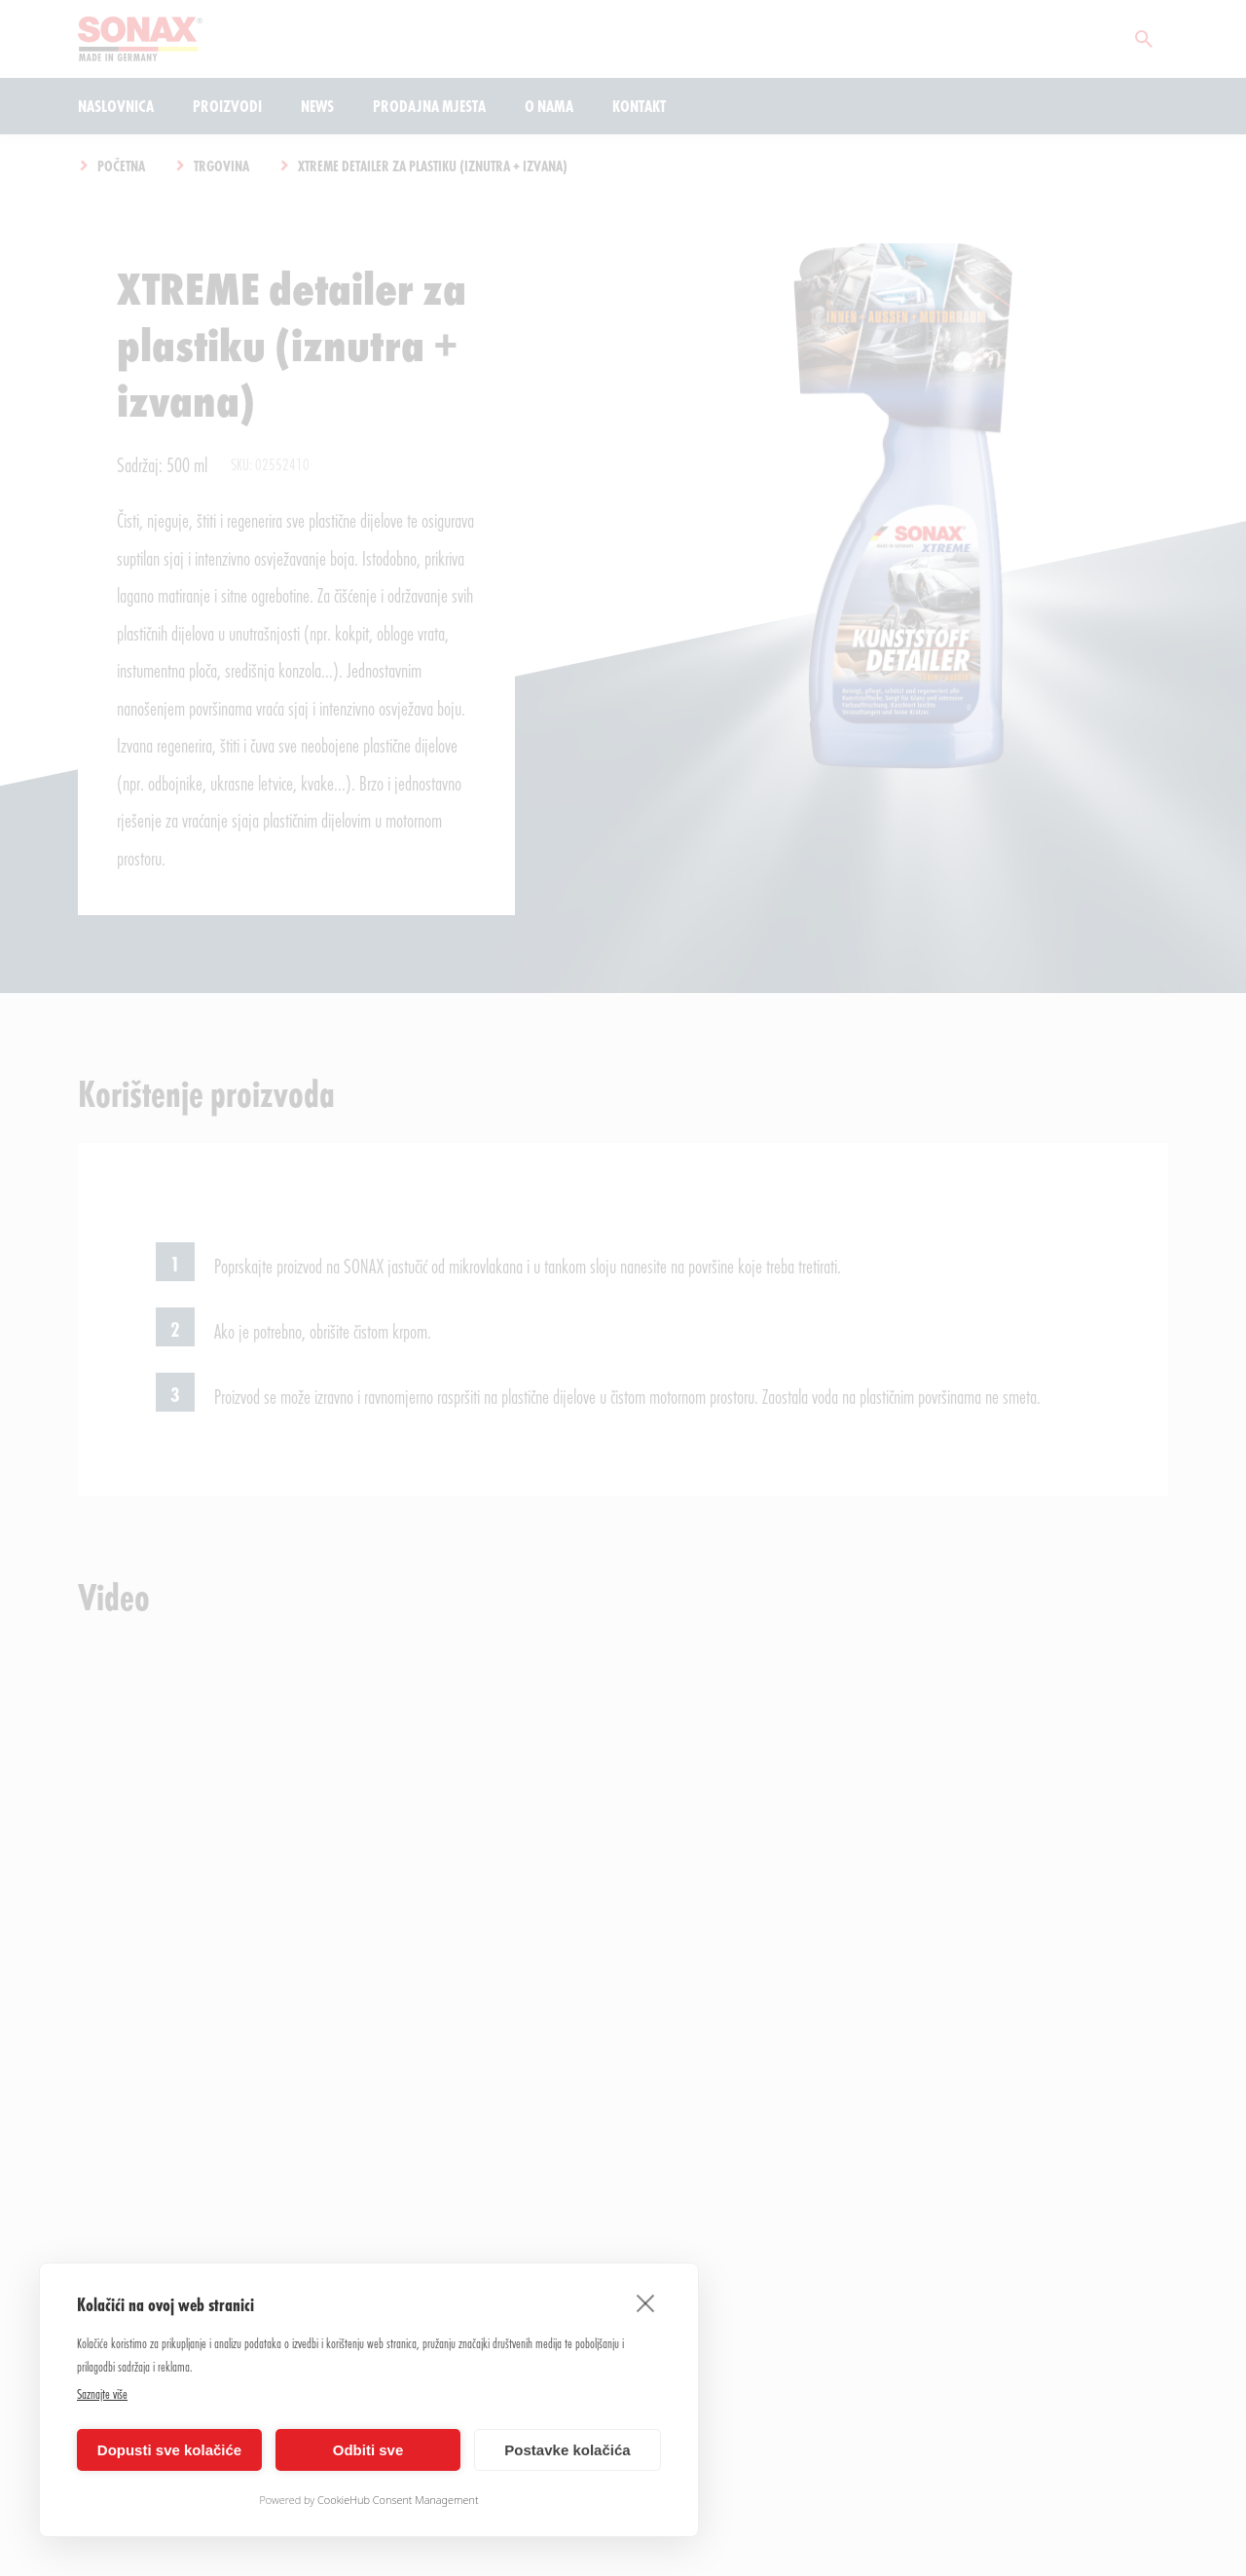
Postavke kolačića (567, 2450)
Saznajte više (102, 2393)
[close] (646, 2302)
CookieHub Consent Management (398, 2499)
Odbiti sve (368, 2450)
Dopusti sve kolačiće (169, 2450)
